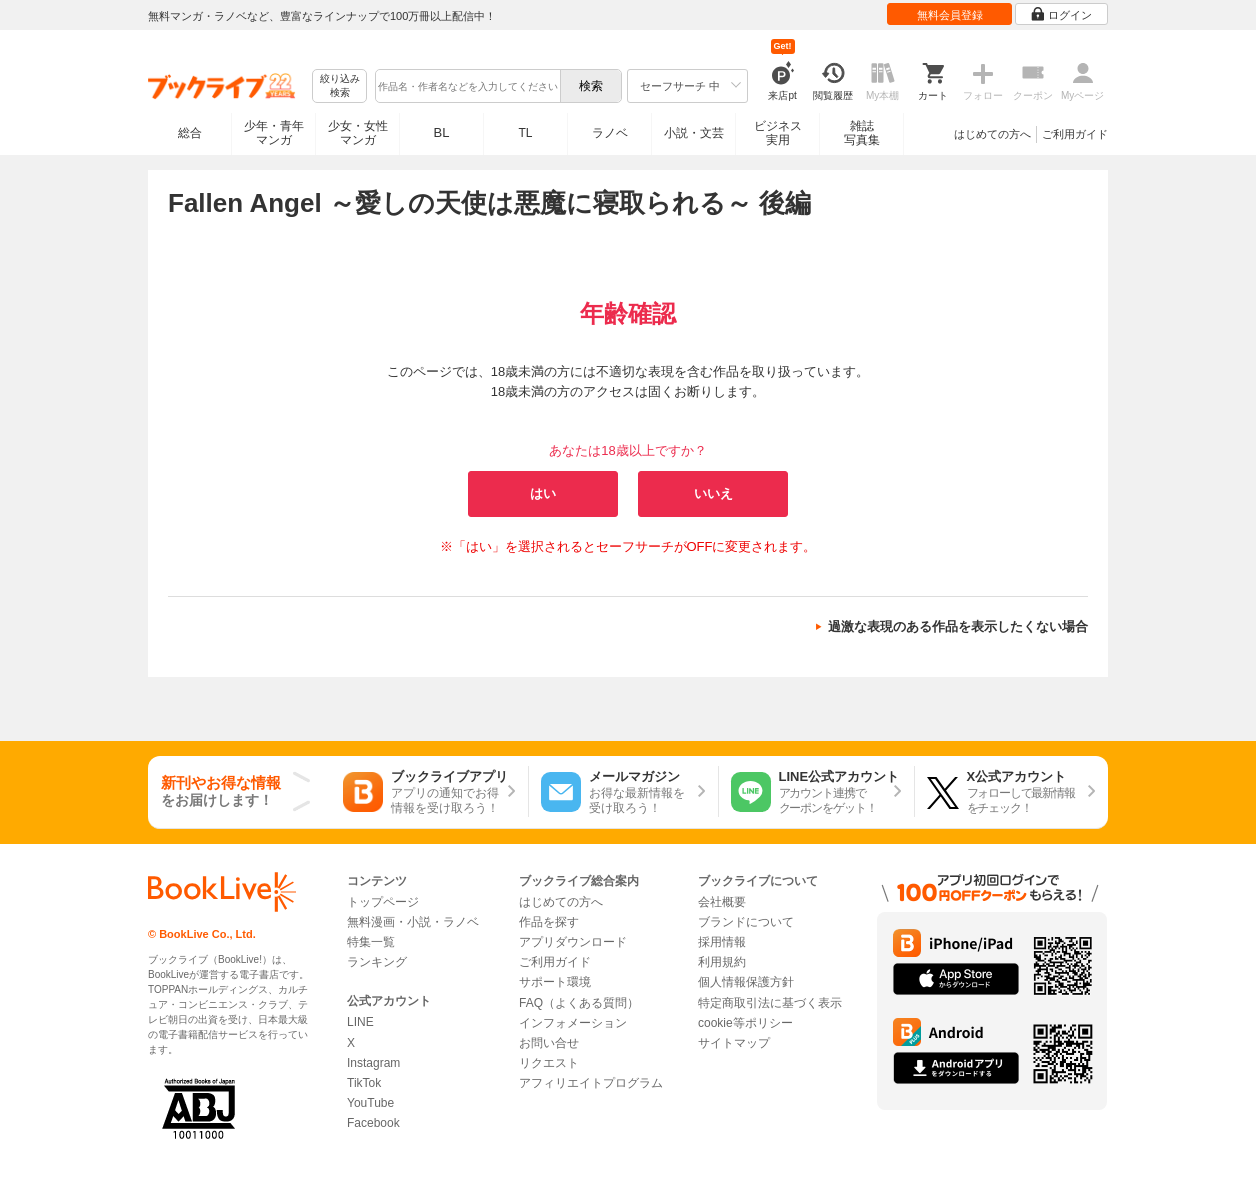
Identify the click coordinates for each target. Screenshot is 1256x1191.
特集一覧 (371, 942)
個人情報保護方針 (746, 982)
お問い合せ (549, 1043)
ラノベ (610, 133)
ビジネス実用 (778, 133)
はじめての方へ (992, 134)
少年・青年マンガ (274, 133)
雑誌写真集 (862, 133)
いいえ (713, 493)
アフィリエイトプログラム (591, 1083)
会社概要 (722, 902)
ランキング (377, 962)
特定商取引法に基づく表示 (770, 1003)
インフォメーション (573, 1023)
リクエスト (549, 1063)
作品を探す (549, 922)
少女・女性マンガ (358, 133)
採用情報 (722, 942)
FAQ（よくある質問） (579, 1003)
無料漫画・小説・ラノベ (413, 922)
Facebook (373, 1123)
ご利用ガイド (1075, 134)
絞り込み (340, 86)
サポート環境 (555, 982)
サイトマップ (734, 1043)
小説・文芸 (694, 133)
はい (543, 493)
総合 (190, 133)
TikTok (364, 1083)
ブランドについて (746, 922)
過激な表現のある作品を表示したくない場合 (958, 626)
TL (525, 133)
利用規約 (722, 962)
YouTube (370, 1103)
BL (442, 132)
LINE (360, 1022)
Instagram (373, 1063)
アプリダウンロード (573, 942)
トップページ (383, 902)
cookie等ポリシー (745, 1023)
